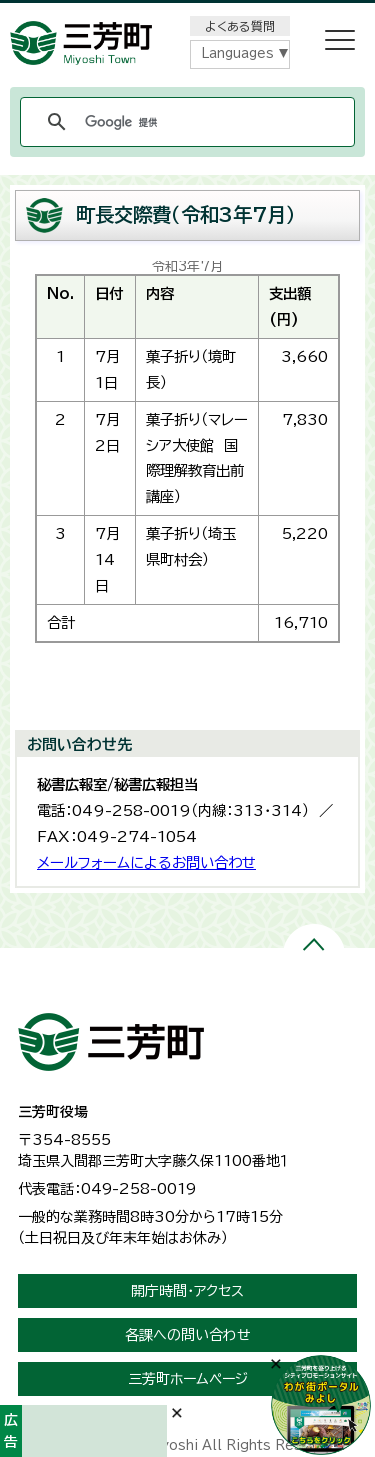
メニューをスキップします (188, 13)
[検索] (184, 122)
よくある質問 (240, 26)
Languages (237, 53)
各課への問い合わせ (188, 1335)
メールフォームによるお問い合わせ (146, 862)
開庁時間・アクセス (187, 1291)
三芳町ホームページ (188, 1379)
